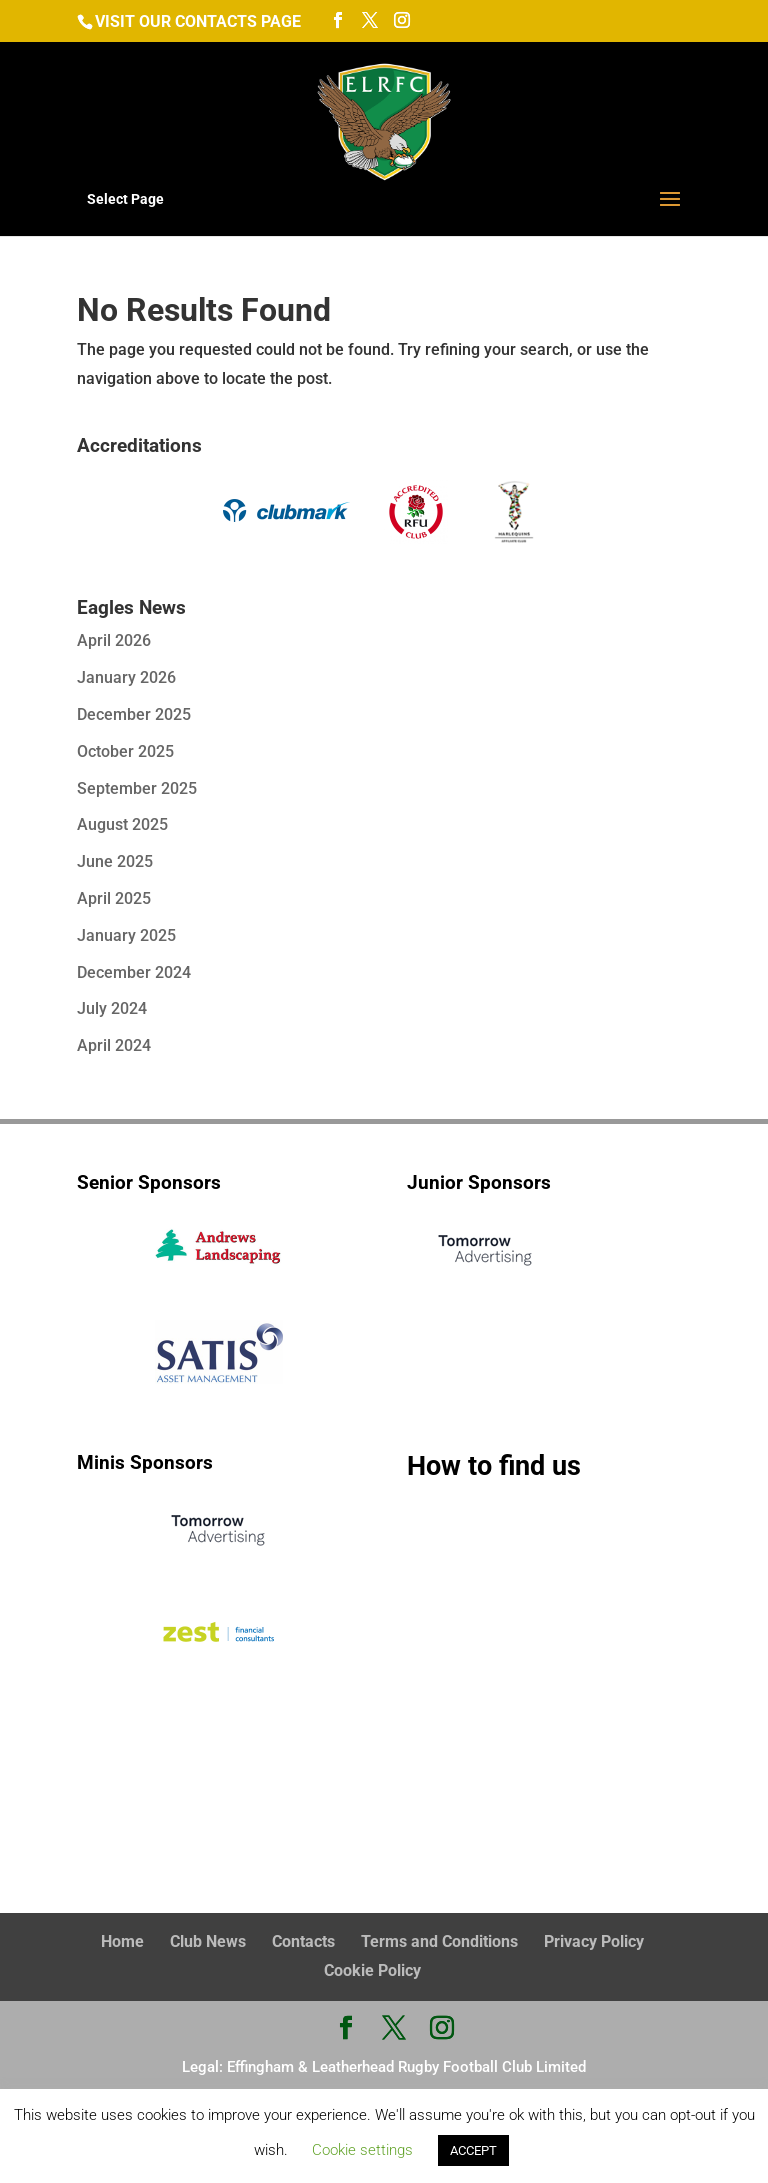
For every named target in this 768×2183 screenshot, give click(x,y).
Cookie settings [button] (362, 2150)
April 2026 (114, 640)
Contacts (303, 1941)
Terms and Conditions (439, 1941)
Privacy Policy (594, 1941)
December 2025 (134, 714)
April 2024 (114, 1045)
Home (122, 1941)
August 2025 (122, 824)
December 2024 (134, 972)
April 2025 (114, 898)
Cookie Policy (372, 1970)
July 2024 (112, 1008)
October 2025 (125, 751)
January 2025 (126, 935)
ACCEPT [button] (473, 2150)
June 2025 (115, 861)
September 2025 (137, 788)
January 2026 (126, 677)
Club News (208, 1941)
